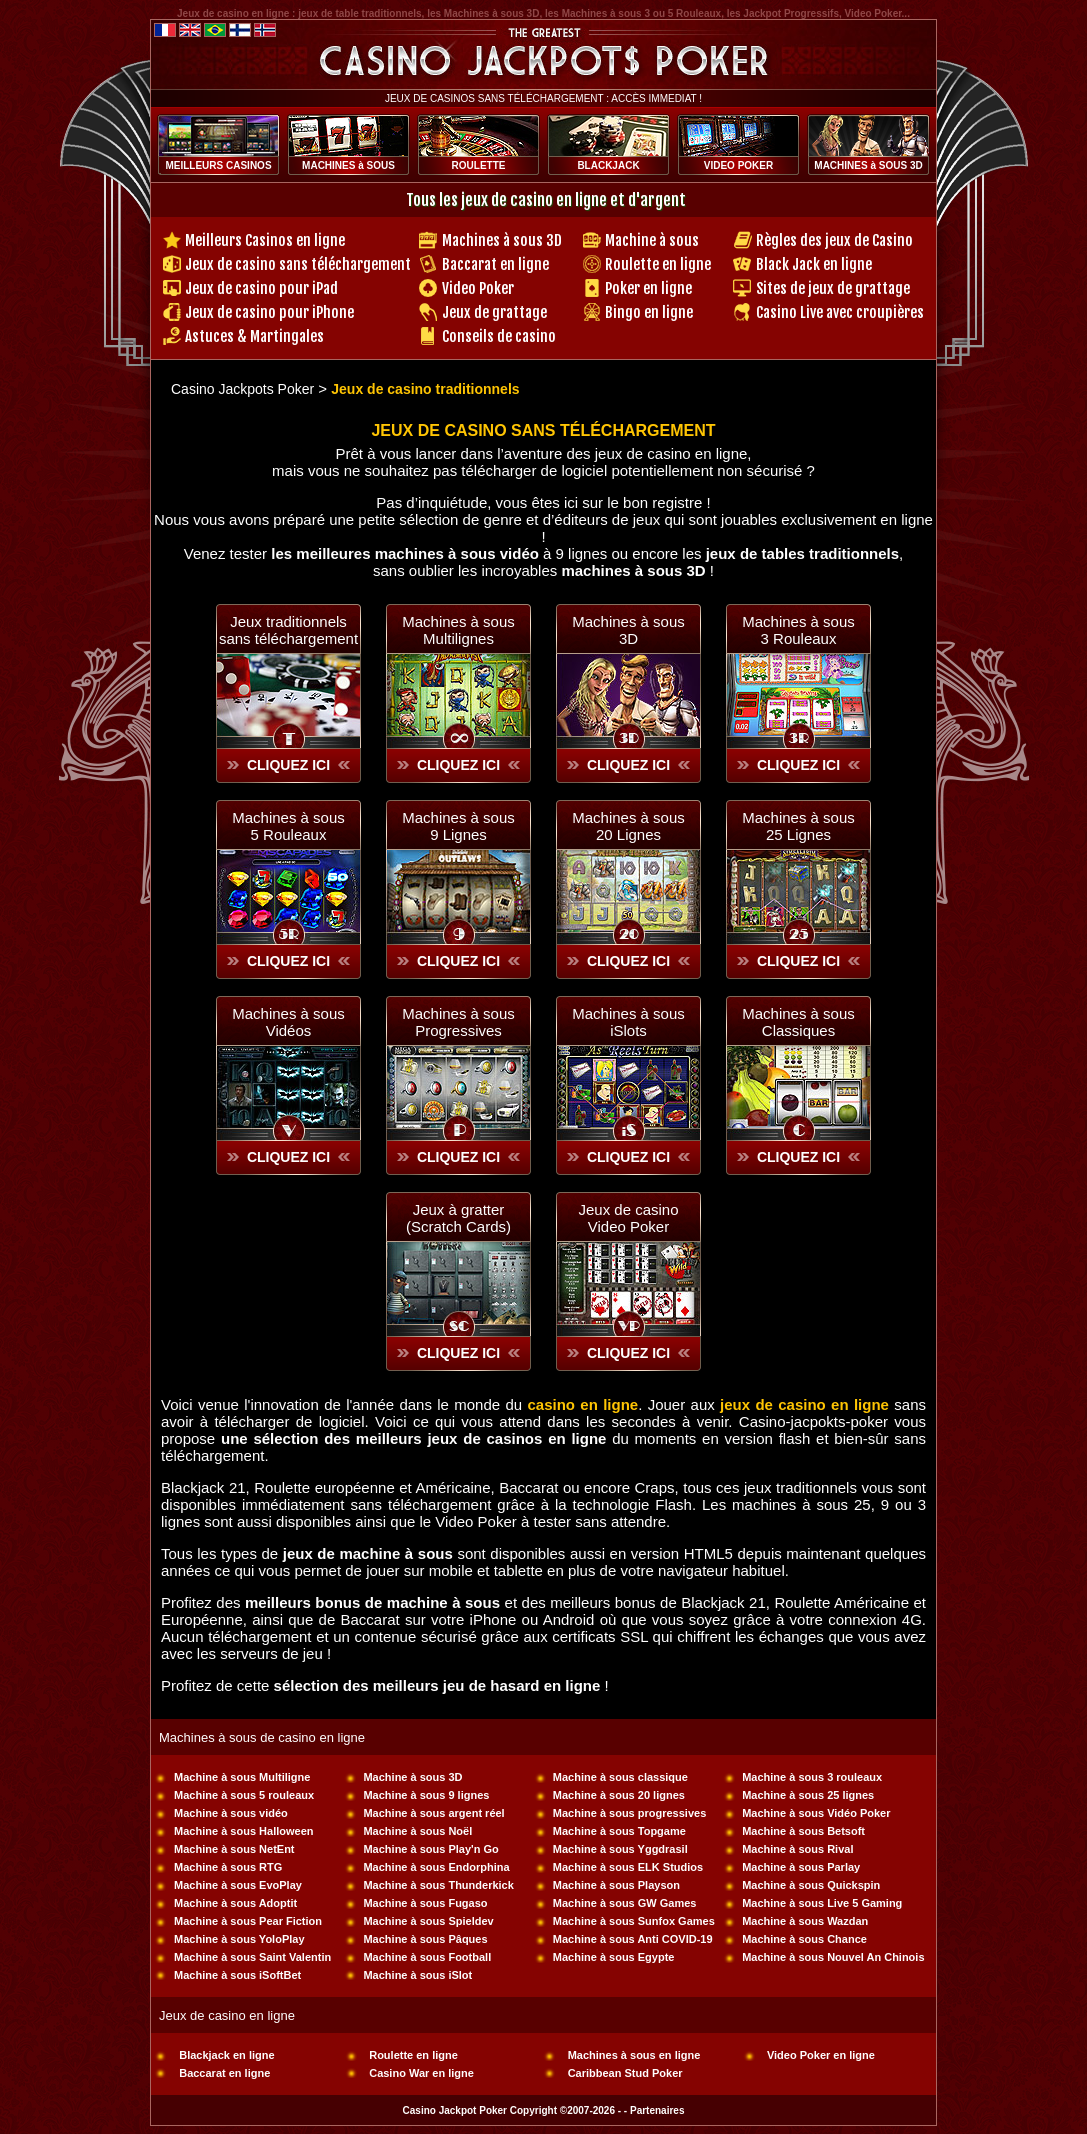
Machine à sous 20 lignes (619, 1795)
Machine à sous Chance (804, 1939)
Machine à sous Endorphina (436, 1867)
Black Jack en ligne (814, 264)
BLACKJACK (608, 165)
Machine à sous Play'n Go (430, 1849)
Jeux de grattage (494, 312)
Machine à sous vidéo (231, 1813)
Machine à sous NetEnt (234, 1849)
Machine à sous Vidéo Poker (816, 1813)
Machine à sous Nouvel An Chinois (833, 1957)
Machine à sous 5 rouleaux (244, 1795)
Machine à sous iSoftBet (237, 1975)
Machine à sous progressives (629, 1813)
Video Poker (478, 288)
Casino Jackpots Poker (242, 389)
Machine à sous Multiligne (242, 1777)
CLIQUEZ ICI (288, 765)
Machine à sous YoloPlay (239, 1939)
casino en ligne (582, 1404)
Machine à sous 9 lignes (426, 1795)
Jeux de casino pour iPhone (269, 312)
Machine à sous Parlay (801, 1867)
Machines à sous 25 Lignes (798, 826)
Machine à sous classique (620, 1777)
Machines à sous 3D (502, 240)
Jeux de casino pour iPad (261, 288)
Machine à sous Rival (797, 1849)
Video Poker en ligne (821, 2055)
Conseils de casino (499, 336)
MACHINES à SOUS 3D (868, 165)
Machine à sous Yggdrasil (620, 1849)
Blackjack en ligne (226, 2055)
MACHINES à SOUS (348, 165)
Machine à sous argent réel (433, 1813)
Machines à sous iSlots (628, 1022)
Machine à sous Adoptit (235, 1903)
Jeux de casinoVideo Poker (628, 1218)
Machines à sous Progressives (458, 1022)
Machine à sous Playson (616, 1885)
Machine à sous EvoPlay (238, 1885)
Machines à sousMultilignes (458, 630)
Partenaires (657, 2110)
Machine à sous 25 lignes (808, 1795)
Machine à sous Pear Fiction (248, 1921)
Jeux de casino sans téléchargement (298, 264)
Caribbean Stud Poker (625, 2073)
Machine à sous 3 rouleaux (812, 1777)
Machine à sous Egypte (614, 1957)
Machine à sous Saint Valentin (252, 1957)
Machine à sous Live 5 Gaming (822, 1903)
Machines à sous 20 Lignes (628, 826)
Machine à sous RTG (228, 1867)
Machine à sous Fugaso (425, 1903)
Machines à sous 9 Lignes (458, 826)
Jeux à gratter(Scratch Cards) (458, 1218)
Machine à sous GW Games (625, 1903)
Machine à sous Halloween (243, 1831)
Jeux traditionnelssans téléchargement (288, 630)
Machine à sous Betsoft (803, 1831)
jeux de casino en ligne (804, 1404)
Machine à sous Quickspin (811, 1885)
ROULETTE (479, 165)
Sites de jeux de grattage (833, 288)
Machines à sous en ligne (634, 2055)
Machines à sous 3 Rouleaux (798, 630)
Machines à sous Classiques (798, 1022)
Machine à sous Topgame (619, 1831)
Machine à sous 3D (412, 1777)
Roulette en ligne (658, 264)
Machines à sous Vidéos (288, 1022)
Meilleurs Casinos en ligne (265, 240)
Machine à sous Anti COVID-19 (633, 1939)
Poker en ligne (648, 288)
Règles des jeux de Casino (834, 240)
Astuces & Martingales (254, 336)
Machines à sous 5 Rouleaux (288, 826)
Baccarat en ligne (495, 264)
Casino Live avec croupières (840, 312)
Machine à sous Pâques (425, 1939)
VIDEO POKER (738, 165)
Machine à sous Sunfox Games (634, 1921)
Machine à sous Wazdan (805, 1921)
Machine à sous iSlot (417, 1975)
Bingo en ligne (649, 312)
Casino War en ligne (421, 2073)
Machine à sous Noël (417, 1831)
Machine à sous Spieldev (428, 1921)
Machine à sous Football (427, 1957)
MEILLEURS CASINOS (218, 165)
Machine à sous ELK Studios (628, 1867)
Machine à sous (652, 240)
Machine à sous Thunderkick (438, 1885)
